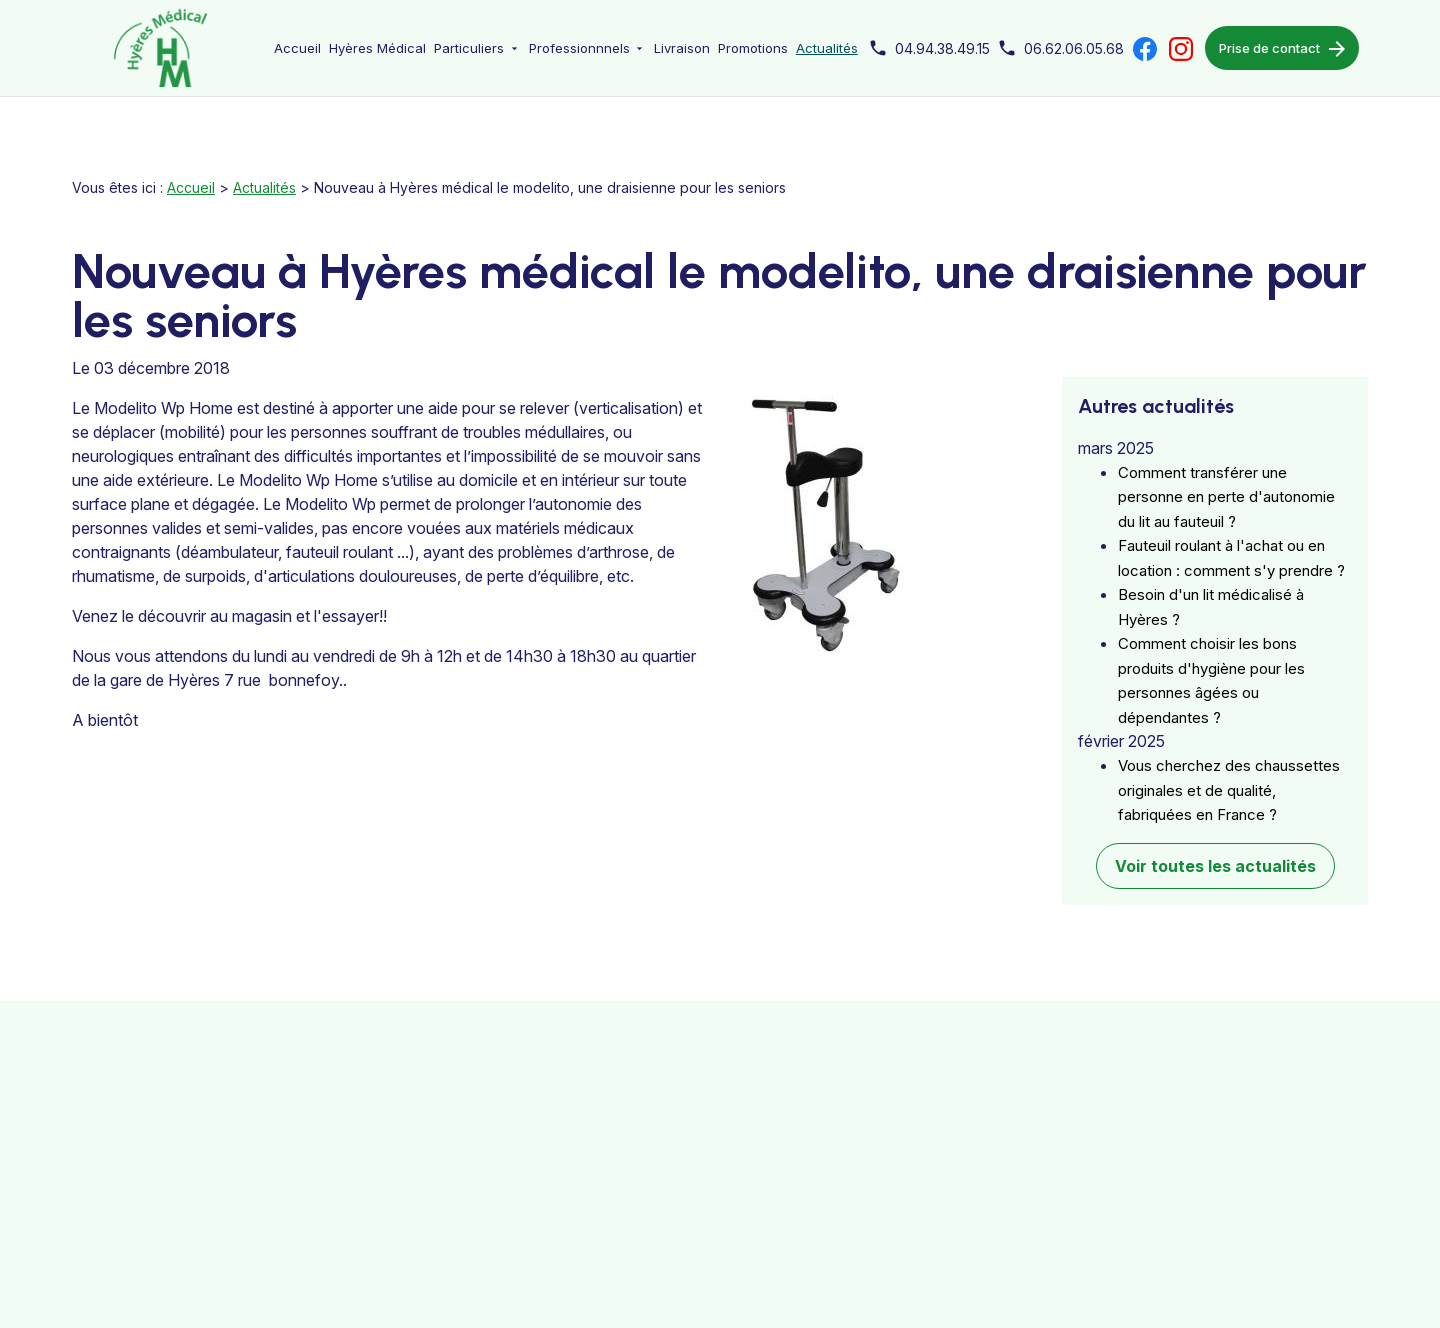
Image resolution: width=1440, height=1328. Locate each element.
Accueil (297, 48)
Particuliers (469, 48)
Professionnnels (579, 48)
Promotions (753, 48)
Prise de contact (1282, 48)
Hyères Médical (377, 48)
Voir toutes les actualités (1215, 845)
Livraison (682, 48)
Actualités (827, 48)
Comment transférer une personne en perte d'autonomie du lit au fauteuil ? (1226, 476)
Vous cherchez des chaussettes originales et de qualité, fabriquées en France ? (1229, 769)
